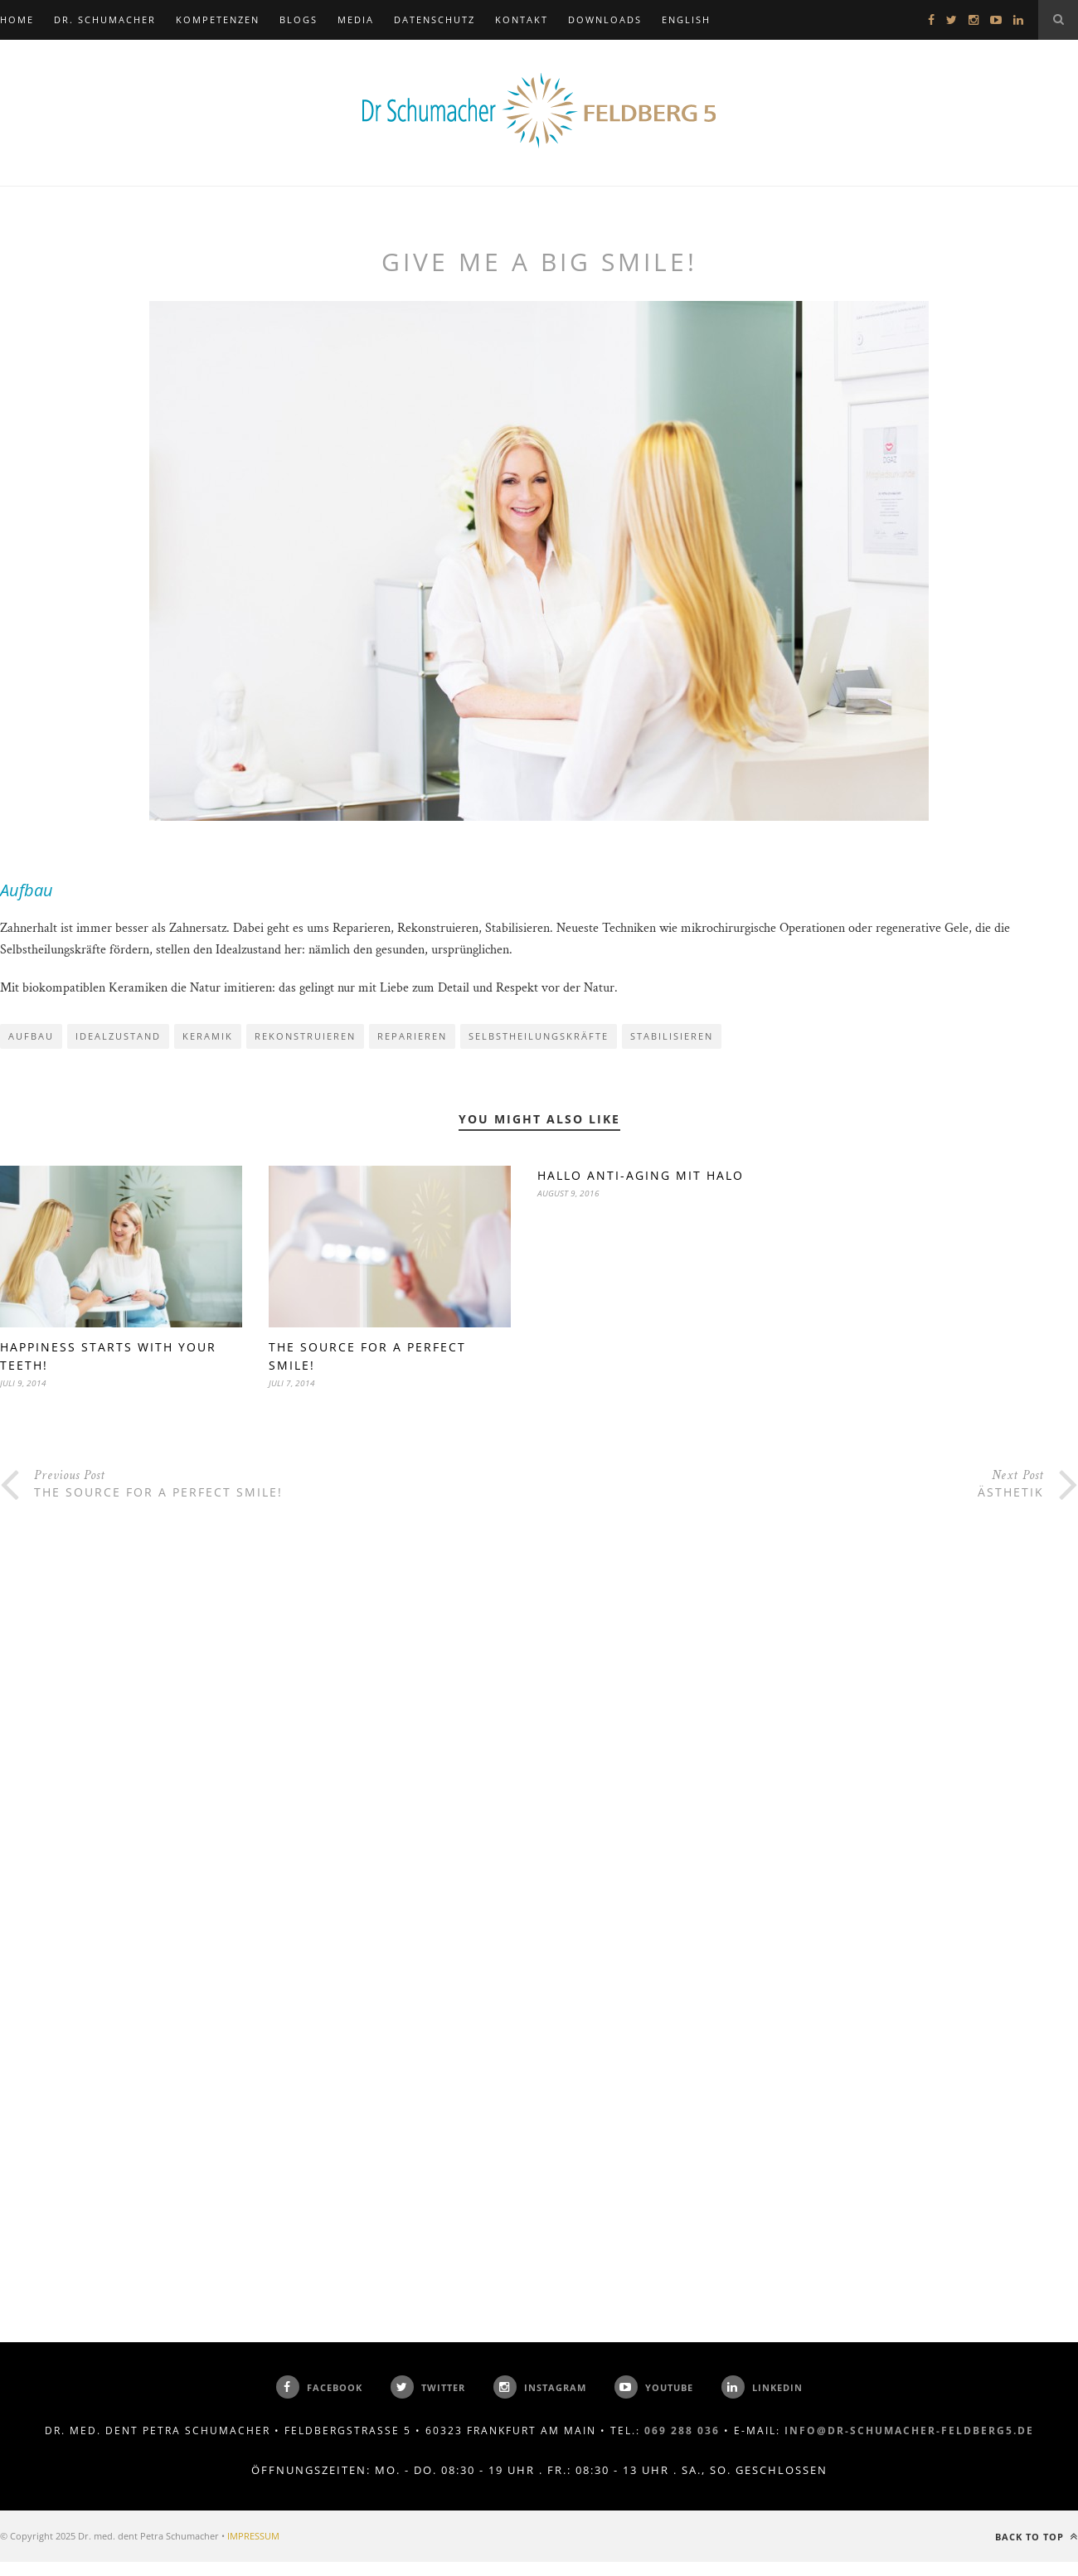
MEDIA (355, 19)
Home (17, 19)
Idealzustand (118, 1036)
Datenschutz (434, 19)
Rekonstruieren (305, 1036)
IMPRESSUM (253, 2536)
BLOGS (298, 19)
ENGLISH (686, 19)
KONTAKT (521, 19)
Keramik (207, 1036)
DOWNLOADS (605, 19)
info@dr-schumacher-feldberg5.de (909, 2430)
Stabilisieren (671, 1036)
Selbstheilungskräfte (539, 1036)
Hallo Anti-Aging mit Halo (640, 1175)
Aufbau (31, 1036)
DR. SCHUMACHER (105, 19)
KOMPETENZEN (218, 19)
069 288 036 (682, 2430)
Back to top (1036, 2536)
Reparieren (412, 1036)
